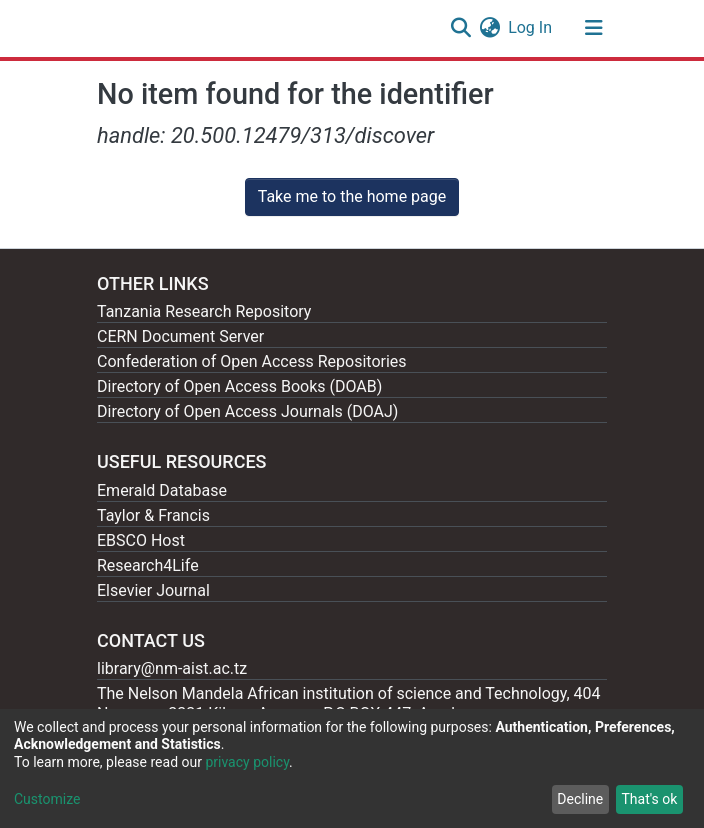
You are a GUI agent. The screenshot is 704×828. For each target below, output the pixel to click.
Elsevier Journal (153, 590)
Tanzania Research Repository (204, 311)
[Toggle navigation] (594, 28)
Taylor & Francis (153, 515)
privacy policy (247, 762)
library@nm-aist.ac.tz (172, 668)
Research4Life (148, 565)
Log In (531, 27)
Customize (47, 799)
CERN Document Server (180, 336)
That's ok (649, 799)
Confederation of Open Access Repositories (252, 361)
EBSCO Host (141, 540)
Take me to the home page (352, 196)
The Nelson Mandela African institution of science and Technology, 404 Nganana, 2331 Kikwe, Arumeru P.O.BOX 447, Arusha (349, 703)
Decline (580, 799)
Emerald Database (162, 490)
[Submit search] (460, 28)
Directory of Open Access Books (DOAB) (239, 386)
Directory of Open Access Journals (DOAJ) (247, 411)
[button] (489, 28)
